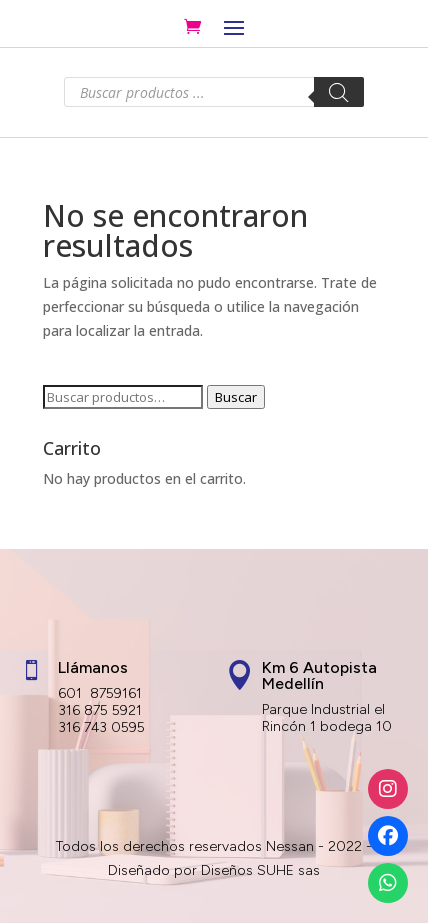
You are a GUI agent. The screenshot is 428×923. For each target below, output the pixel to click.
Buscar (236, 397)
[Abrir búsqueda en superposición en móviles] (214, 92)
